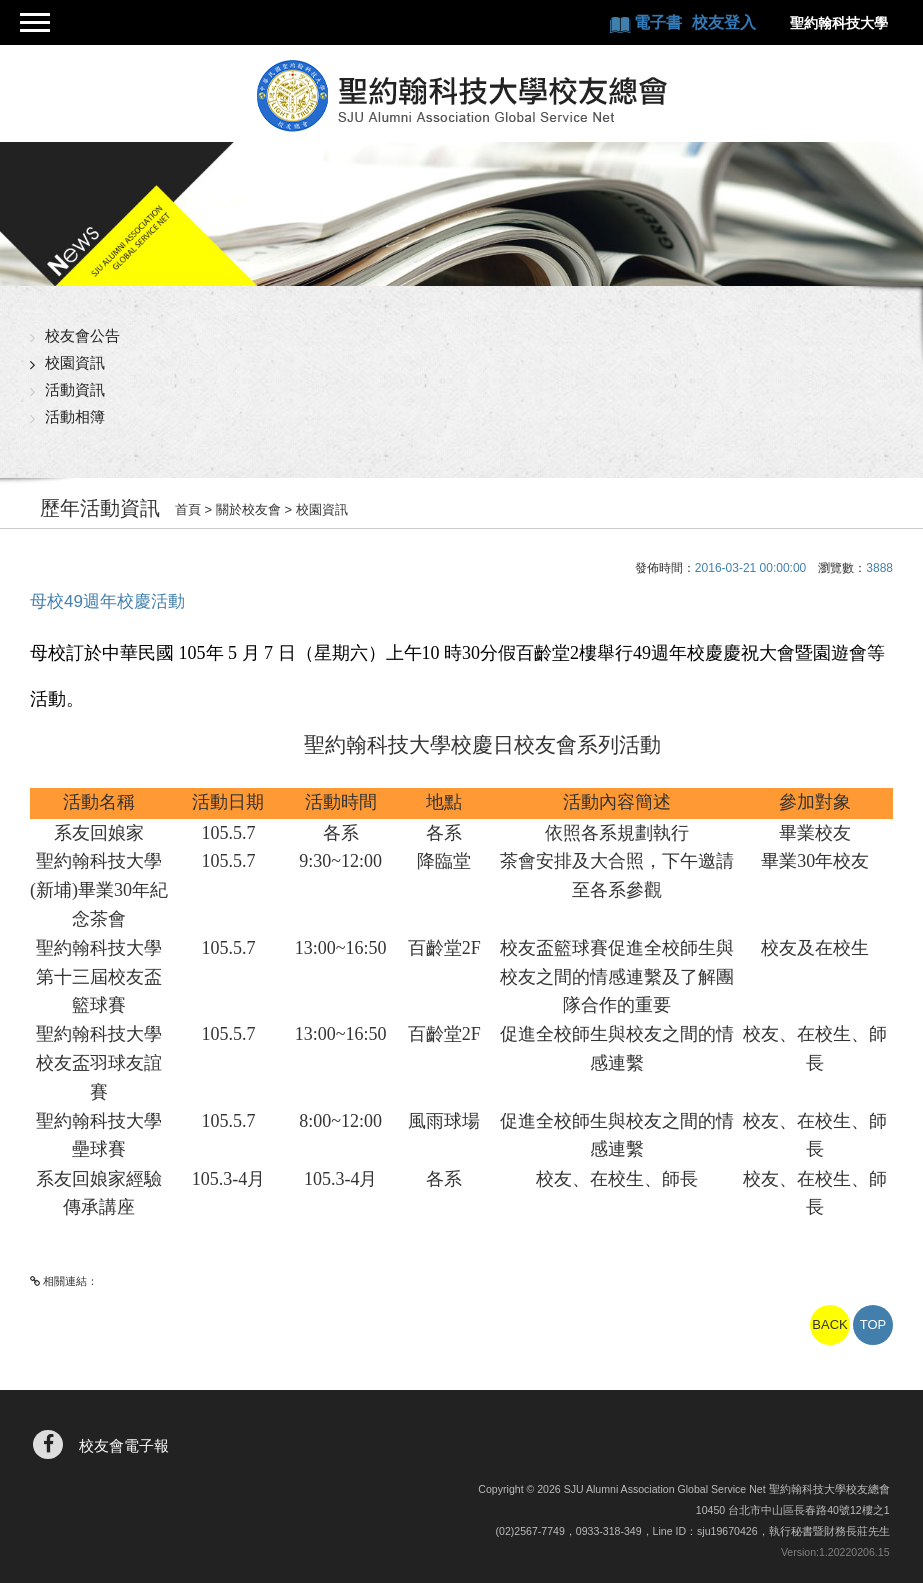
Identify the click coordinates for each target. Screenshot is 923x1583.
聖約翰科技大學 (839, 23)
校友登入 (724, 22)
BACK (829, 1324)
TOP (873, 1324)
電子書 (660, 22)
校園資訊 (75, 362)
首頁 (188, 509)
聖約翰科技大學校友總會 (461, 96)
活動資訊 (75, 389)
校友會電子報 (124, 1445)
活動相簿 (75, 416)
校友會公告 (82, 335)
